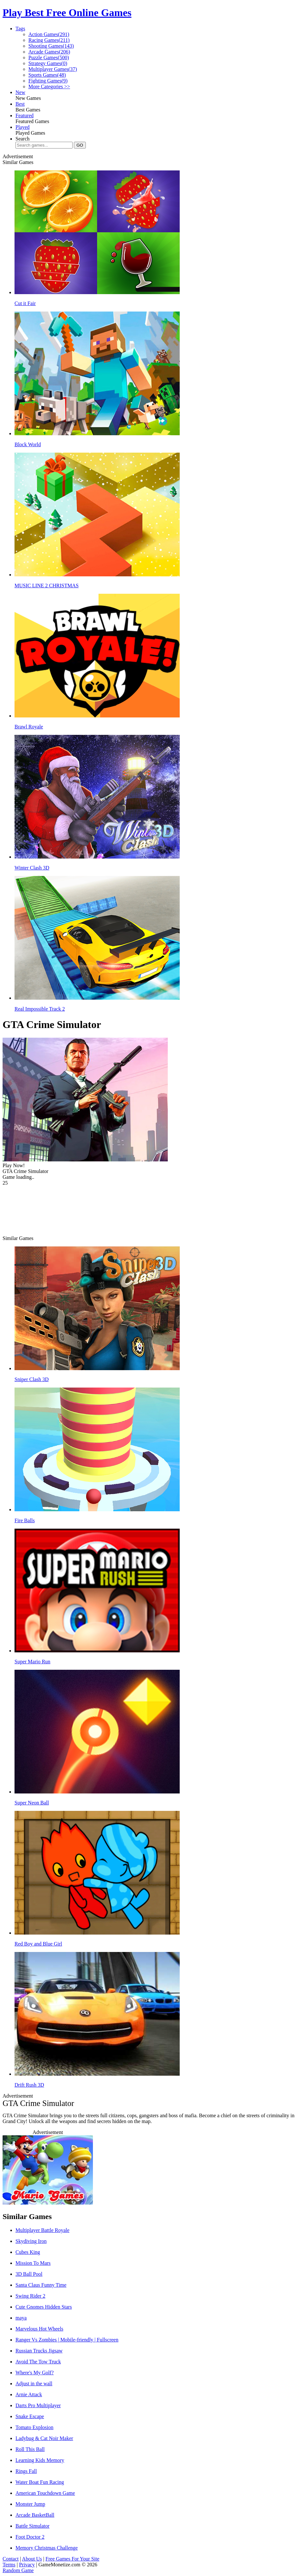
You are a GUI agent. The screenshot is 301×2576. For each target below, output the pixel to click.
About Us (32, 2559)
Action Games (48, 34)
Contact (11, 2559)
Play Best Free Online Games (67, 12)
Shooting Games (51, 46)
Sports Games (47, 75)
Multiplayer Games (52, 69)
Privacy (27, 2564)
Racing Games (49, 40)
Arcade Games (49, 51)
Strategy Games (47, 63)
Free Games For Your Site (72, 2559)
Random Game (18, 2570)
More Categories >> (49, 86)
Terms (9, 2564)
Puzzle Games (48, 57)
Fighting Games (47, 80)
